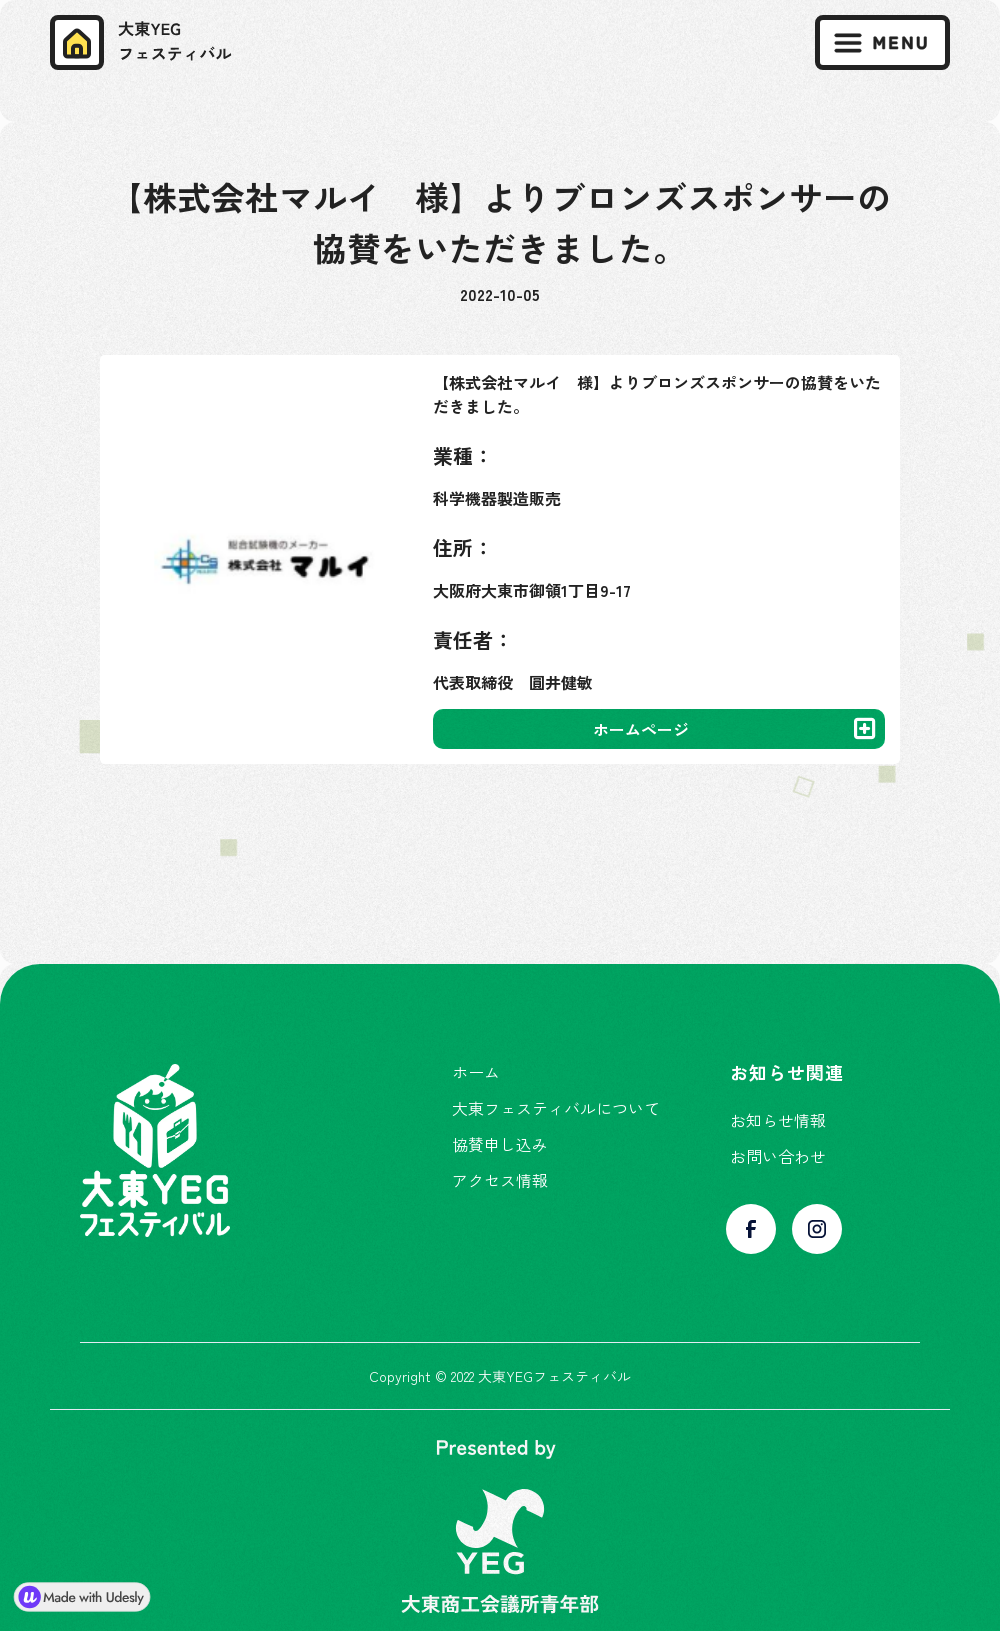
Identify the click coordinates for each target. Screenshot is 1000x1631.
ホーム (476, 1072)
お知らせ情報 (778, 1120)
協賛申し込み (500, 1144)
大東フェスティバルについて (556, 1108)
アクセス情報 (500, 1180)
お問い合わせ (778, 1156)
